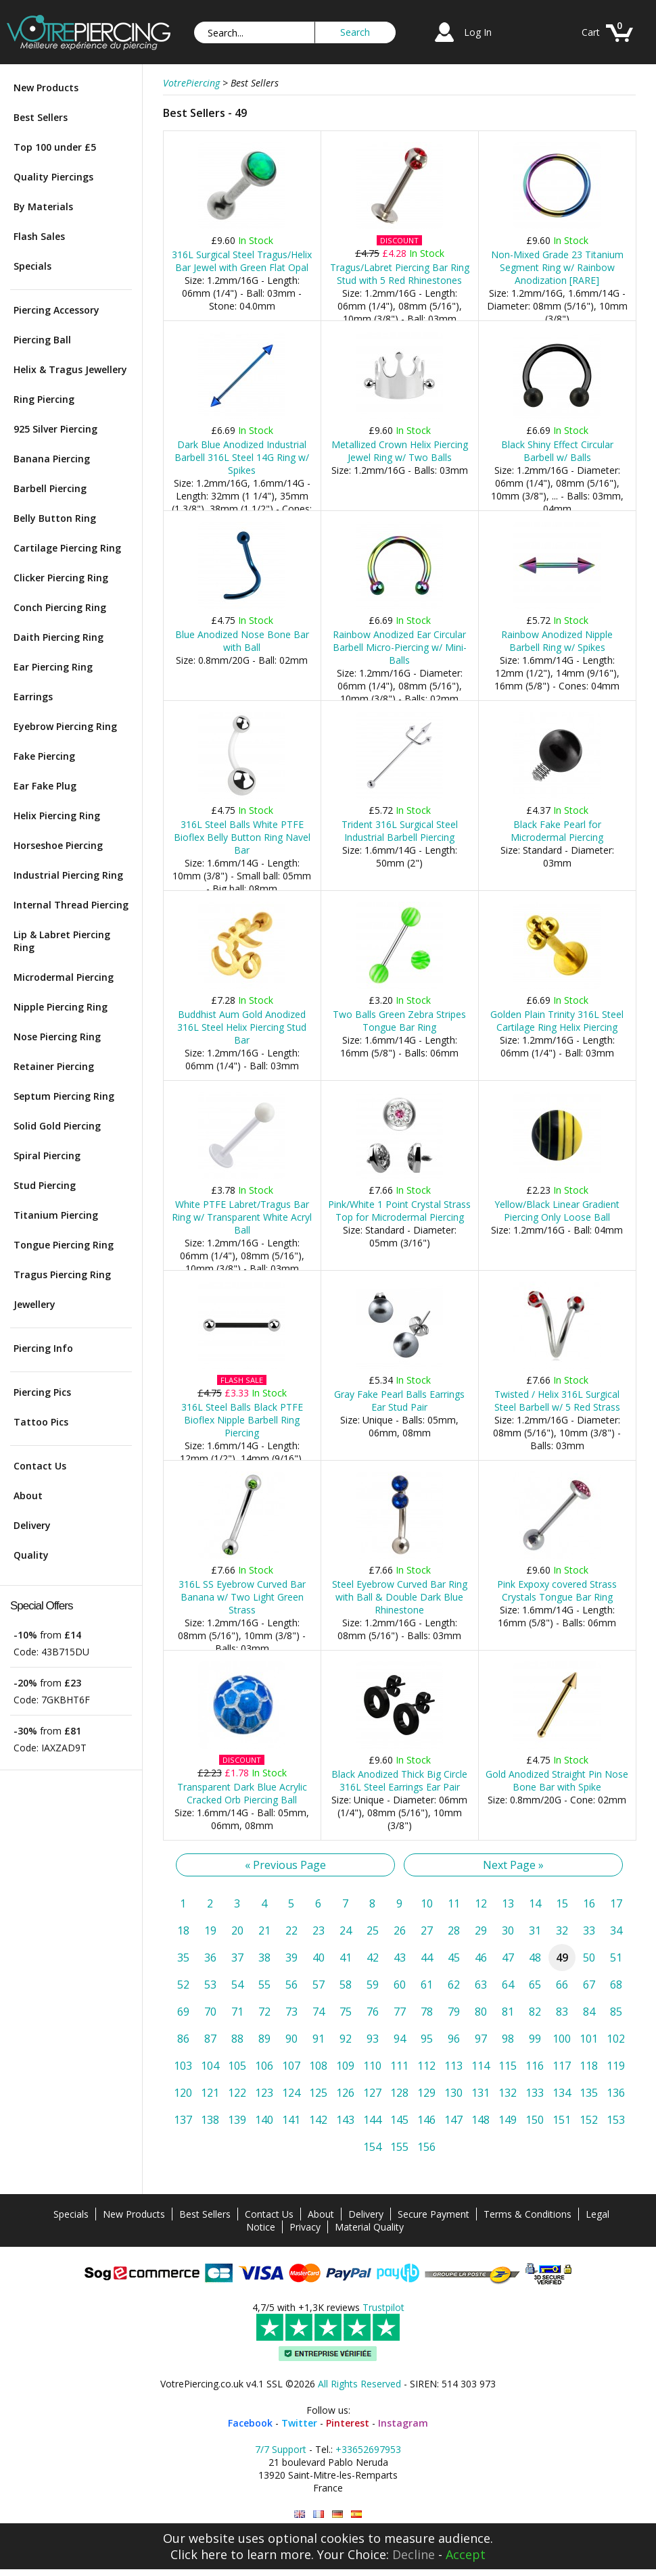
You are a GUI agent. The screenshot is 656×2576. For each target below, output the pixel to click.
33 (589, 1930)
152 (589, 2119)
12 (481, 1903)
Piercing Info (43, 1348)
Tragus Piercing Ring (62, 1274)
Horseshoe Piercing (58, 845)
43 (400, 1957)
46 (481, 1957)
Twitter (299, 2422)
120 (183, 2092)
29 (481, 1930)
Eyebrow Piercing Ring (65, 726)
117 (562, 2065)
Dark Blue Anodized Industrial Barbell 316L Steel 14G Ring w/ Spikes (241, 457)
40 (318, 1957)
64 (508, 1984)
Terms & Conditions (527, 2214)
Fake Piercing (44, 756)
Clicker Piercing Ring (61, 577)
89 (264, 2038)
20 (237, 1930)
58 (345, 1984)
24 (345, 1930)
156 (426, 2146)
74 (318, 2011)
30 (508, 1930)
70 (210, 2011)
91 (318, 2038)
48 (535, 1957)
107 (291, 2065)
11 (454, 1903)
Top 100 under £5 (55, 147)
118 (589, 2065)
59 (373, 1984)
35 (183, 1957)
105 (237, 2065)
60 (400, 1984)
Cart (591, 32)
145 (399, 2119)
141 (291, 2119)
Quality (31, 1555)
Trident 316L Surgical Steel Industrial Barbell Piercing (400, 831)
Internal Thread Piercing (71, 904)
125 (318, 2092)
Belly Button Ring (55, 518)
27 (427, 1930)
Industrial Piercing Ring (68, 875)
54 (237, 1984)
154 (372, 2146)
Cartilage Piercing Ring (67, 547)
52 (183, 1984)
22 (291, 1930)
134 (562, 2092)
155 (399, 2146)
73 (291, 2011)
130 (453, 2092)
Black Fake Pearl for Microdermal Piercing (557, 831)
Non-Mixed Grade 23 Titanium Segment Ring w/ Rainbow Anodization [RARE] (557, 267)
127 (372, 2092)
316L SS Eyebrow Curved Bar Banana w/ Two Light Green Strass (242, 1597)
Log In (478, 32)
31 (535, 1930)
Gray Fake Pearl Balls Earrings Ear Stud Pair (399, 1400)
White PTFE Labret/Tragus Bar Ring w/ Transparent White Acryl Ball (242, 1217)
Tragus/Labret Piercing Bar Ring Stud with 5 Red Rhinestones (399, 274)
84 (589, 2011)
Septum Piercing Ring (64, 1096)
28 (454, 1930)
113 (453, 2065)
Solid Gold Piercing (57, 1125)
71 (237, 2011)
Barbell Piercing (50, 488)
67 (589, 1984)
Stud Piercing (45, 1185)
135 (589, 2092)
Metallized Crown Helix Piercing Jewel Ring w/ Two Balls (399, 451)
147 (453, 2119)
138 (210, 2119)
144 (372, 2119)
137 (183, 2119)
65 (535, 1984)
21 (264, 1930)
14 (535, 1903)
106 (264, 2065)
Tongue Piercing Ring (64, 1244)
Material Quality (369, 2226)
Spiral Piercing (47, 1155)
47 (508, 1957)
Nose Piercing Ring (57, 1036)
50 (589, 1957)
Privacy (305, 2226)
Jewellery (34, 1304)
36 (210, 1957)
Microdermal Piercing (64, 977)
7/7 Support (280, 2449)
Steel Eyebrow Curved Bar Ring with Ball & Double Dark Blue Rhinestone (399, 1597)
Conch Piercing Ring (60, 607)
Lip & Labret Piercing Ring (62, 941)
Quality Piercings (53, 176)
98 (508, 2038)
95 (427, 2038)
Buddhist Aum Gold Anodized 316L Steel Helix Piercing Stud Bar (241, 1027)
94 (400, 2038)
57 (318, 1984)
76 (373, 2011)
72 (264, 2011)
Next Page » (513, 1864)
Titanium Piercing (56, 1215)
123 (264, 2092)
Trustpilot (383, 2307)
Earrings (33, 696)
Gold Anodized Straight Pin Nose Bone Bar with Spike (557, 1780)
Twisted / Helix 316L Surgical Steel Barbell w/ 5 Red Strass (557, 1400)
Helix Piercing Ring (57, 815)
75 (345, 2011)
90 (291, 2038)
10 (427, 1903)
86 (183, 2038)
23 (318, 1930)
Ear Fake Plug (45, 785)
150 (534, 2119)
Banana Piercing (52, 458)
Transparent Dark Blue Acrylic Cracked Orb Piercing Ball (242, 1793)
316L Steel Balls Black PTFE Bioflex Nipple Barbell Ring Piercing (242, 1420)
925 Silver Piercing (55, 428)
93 (373, 2038)
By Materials (43, 206)
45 (454, 1957)
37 (237, 1957)
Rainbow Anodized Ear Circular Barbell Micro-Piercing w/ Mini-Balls (400, 647)
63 (481, 1984)
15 (562, 1903)
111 (399, 2065)
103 (183, 2065)
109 (345, 2065)
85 (616, 2011)
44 (427, 1957)
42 (373, 1957)
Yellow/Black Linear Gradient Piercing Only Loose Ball (556, 1210)
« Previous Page (285, 1864)
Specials (32, 266)
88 (237, 2038)
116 (534, 2065)
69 (183, 2011)
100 (562, 2038)
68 (616, 1984)
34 (616, 1930)
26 (400, 1930)
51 (616, 1957)
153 (616, 2119)
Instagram (403, 2422)
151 (562, 2119)
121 (210, 2092)
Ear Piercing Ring (53, 666)
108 (318, 2065)
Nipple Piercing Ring (61, 1006)
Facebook (250, 2422)
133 (534, 2092)
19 (210, 1930)
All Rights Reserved (359, 2383)
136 (616, 2092)
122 (237, 2092)
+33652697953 (368, 2449)
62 (454, 1984)
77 (400, 2011)
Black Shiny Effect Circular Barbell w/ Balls (557, 451)
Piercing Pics (42, 1392)
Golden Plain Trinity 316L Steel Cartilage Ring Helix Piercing (557, 1021)
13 (508, 1903)
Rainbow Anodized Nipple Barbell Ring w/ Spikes (557, 641)
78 (427, 2011)
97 (481, 2038)
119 (616, 2065)
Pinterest (347, 2422)
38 (264, 1957)
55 (264, 1984)
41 (345, 1957)
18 (183, 1930)
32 (562, 1930)
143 (345, 2119)
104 (210, 2065)
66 (562, 1984)
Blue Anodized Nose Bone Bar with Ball (242, 641)
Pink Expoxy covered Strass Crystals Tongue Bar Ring (557, 1590)
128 (399, 2092)
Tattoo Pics (41, 1421)
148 (480, 2119)
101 (589, 2038)
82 (535, 2011)
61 (427, 1984)
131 (480, 2092)
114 (480, 2065)
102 (616, 2038)
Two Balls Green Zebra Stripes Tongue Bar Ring (399, 1021)
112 (426, 2065)
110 (372, 2065)
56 (291, 1984)
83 (562, 2011)
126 (345, 2092)
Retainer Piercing (54, 1066)
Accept (466, 2554)
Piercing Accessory (56, 309)
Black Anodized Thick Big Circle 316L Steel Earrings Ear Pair (399, 1780)
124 (291, 2092)
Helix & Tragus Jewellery (70, 369)
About (28, 1495)
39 (291, 1957)
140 (264, 2119)
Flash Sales (39, 236)
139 (237, 2119)
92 (345, 2038)
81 (508, 2011)
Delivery (32, 1525)
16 (589, 1903)
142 (318, 2119)
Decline (413, 2554)
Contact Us (40, 1465)
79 (454, 2011)
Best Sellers (41, 117)
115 (507, 2065)
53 (210, 1984)
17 (616, 1903)
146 (426, 2119)
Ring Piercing (44, 399)
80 (481, 2011)
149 (507, 2119)
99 (535, 2038)
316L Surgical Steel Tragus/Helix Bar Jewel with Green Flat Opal (242, 261)
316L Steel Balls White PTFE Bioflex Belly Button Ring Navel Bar (242, 837)
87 (210, 2038)
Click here (198, 2554)
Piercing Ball (42, 339)
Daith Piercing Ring (58, 637)
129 (426, 2092)
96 (454, 2038)
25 (373, 1930)
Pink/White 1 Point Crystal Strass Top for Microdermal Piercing (399, 1210)
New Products (46, 87)
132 (507, 2092)
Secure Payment (433, 2214)
